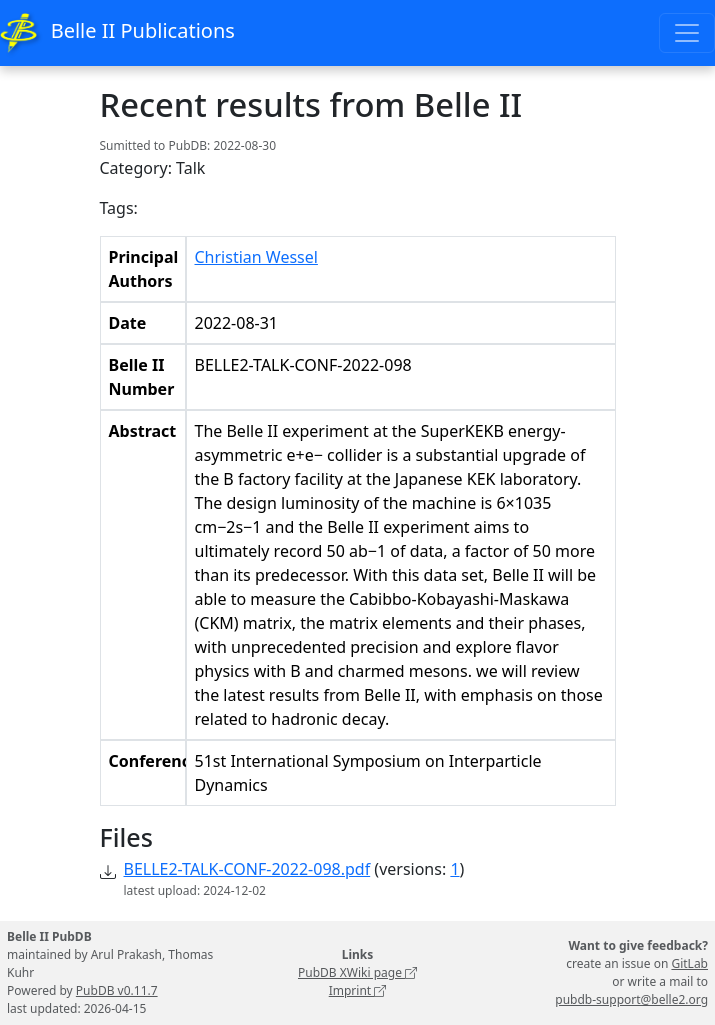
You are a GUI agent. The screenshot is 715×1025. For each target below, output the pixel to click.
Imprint (358, 990)
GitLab (689, 963)
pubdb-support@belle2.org (631, 999)
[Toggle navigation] (687, 33)
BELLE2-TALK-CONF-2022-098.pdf (247, 869)
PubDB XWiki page (357, 972)
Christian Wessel (256, 257)
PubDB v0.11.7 (117, 990)
